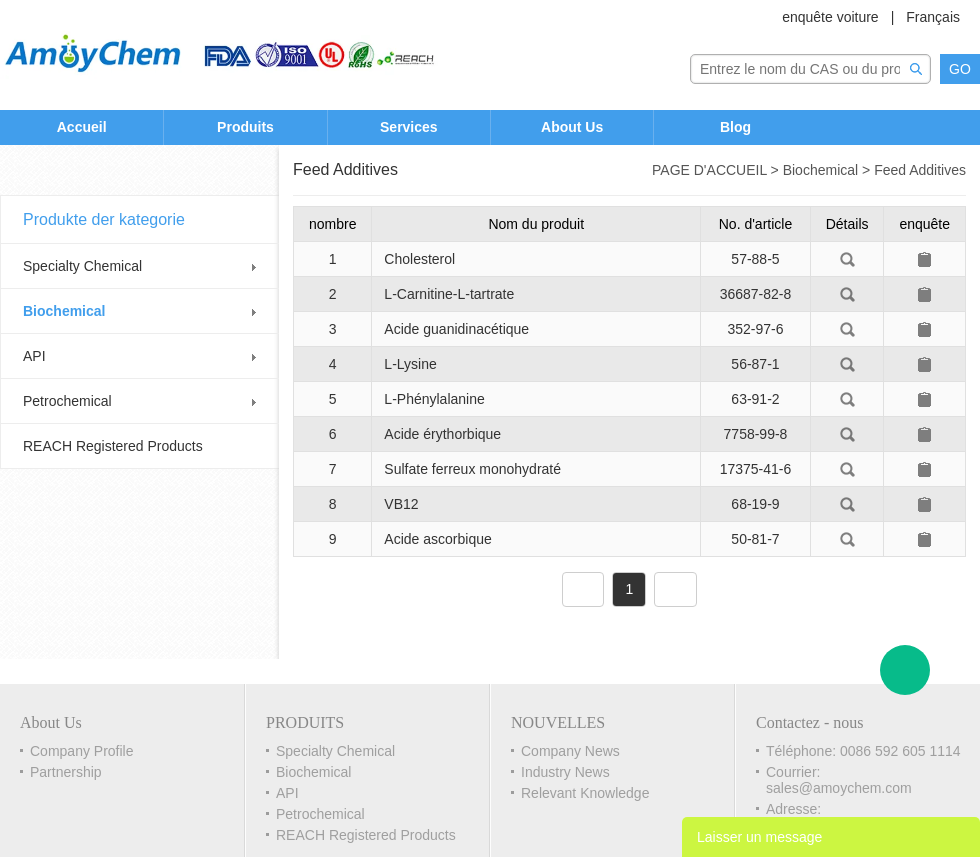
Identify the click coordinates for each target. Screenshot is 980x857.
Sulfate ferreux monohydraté (472, 469)
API (34, 356)
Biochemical (64, 311)
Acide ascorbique (437, 539)
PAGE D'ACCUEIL (709, 170)
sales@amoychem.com (839, 788)
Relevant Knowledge (585, 793)
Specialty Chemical (82, 266)
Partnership (66, 772)
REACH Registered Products (113, 446)
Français (933, 17)
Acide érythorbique (442, 434)
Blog (735, 127)
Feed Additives (920, 170)
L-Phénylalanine (434, 399)
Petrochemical (67, 401)
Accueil (82, 127)
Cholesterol (419, 259)
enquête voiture (830, 17)
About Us (572, 127)
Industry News (565, 772)
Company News (570, 751)
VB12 (401, 504)
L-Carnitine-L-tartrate (449, 294)
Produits (245, 127)
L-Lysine (410, 364)
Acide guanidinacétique (456, 329)
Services (409, 127)
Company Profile (82, 751)
